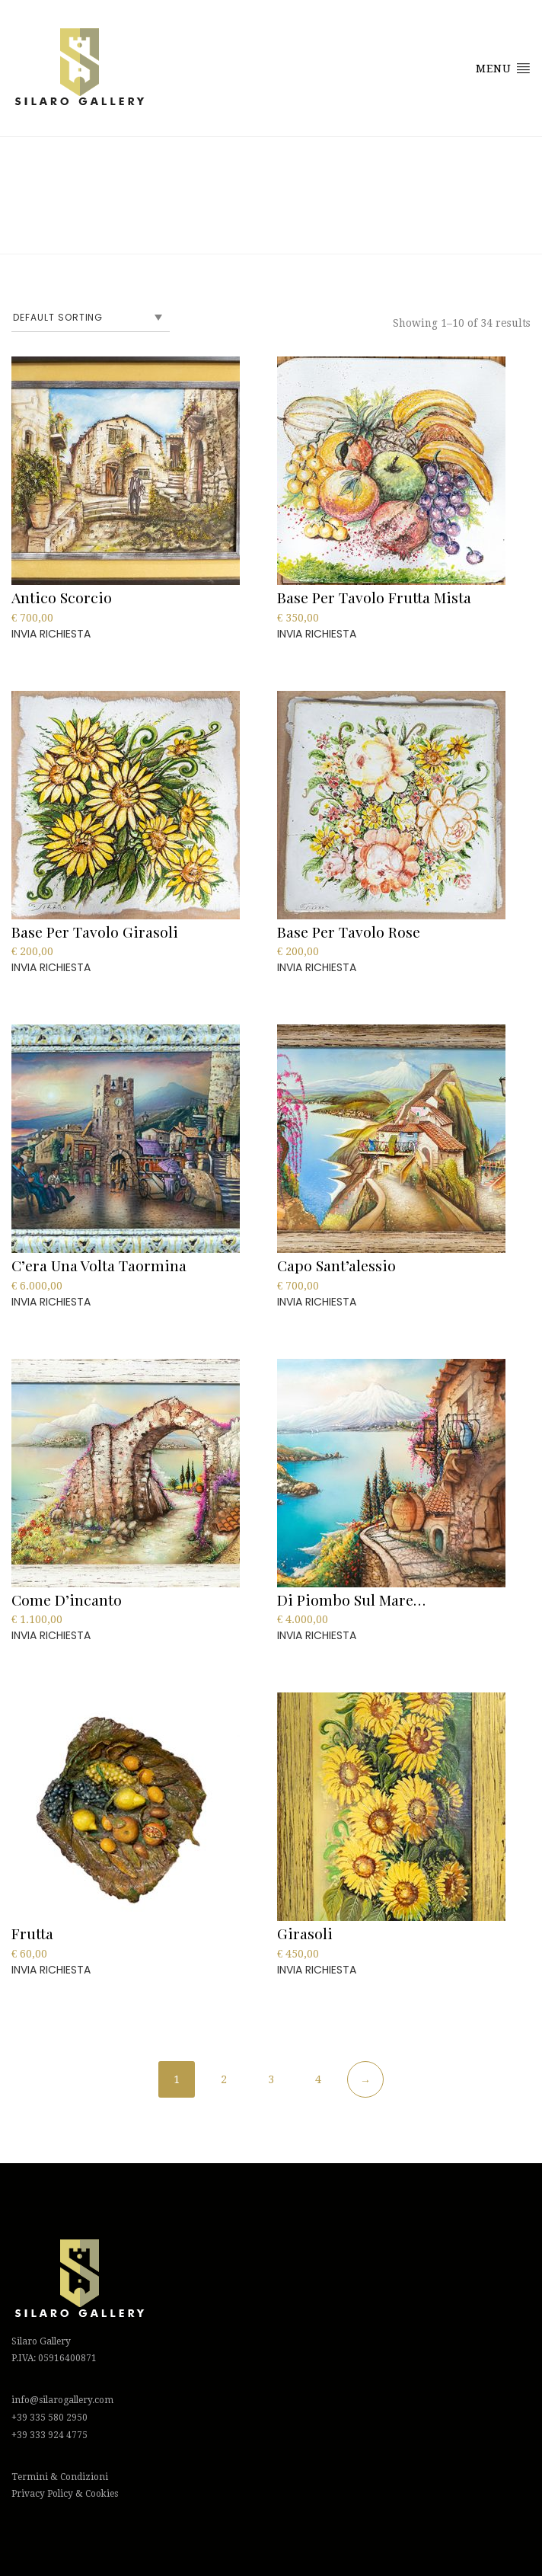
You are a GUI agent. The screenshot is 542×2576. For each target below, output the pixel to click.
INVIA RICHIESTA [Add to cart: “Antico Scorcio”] (51, 633)
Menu (503, 68)
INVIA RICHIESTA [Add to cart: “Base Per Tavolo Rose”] (316, 967)
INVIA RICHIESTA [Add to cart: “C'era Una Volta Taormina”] (51, 1301)
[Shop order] (90, 317)
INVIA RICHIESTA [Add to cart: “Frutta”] (51, 1969)
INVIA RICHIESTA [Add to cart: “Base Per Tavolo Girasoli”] (51, 967)
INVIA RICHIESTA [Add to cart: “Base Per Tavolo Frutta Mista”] (316, 633)
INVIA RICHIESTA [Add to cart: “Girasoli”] (316, 1969)
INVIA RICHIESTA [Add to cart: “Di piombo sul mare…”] (316, 1635)
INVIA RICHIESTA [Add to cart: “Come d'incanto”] (51, 1635)
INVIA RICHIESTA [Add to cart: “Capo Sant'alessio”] (316, 1301)
